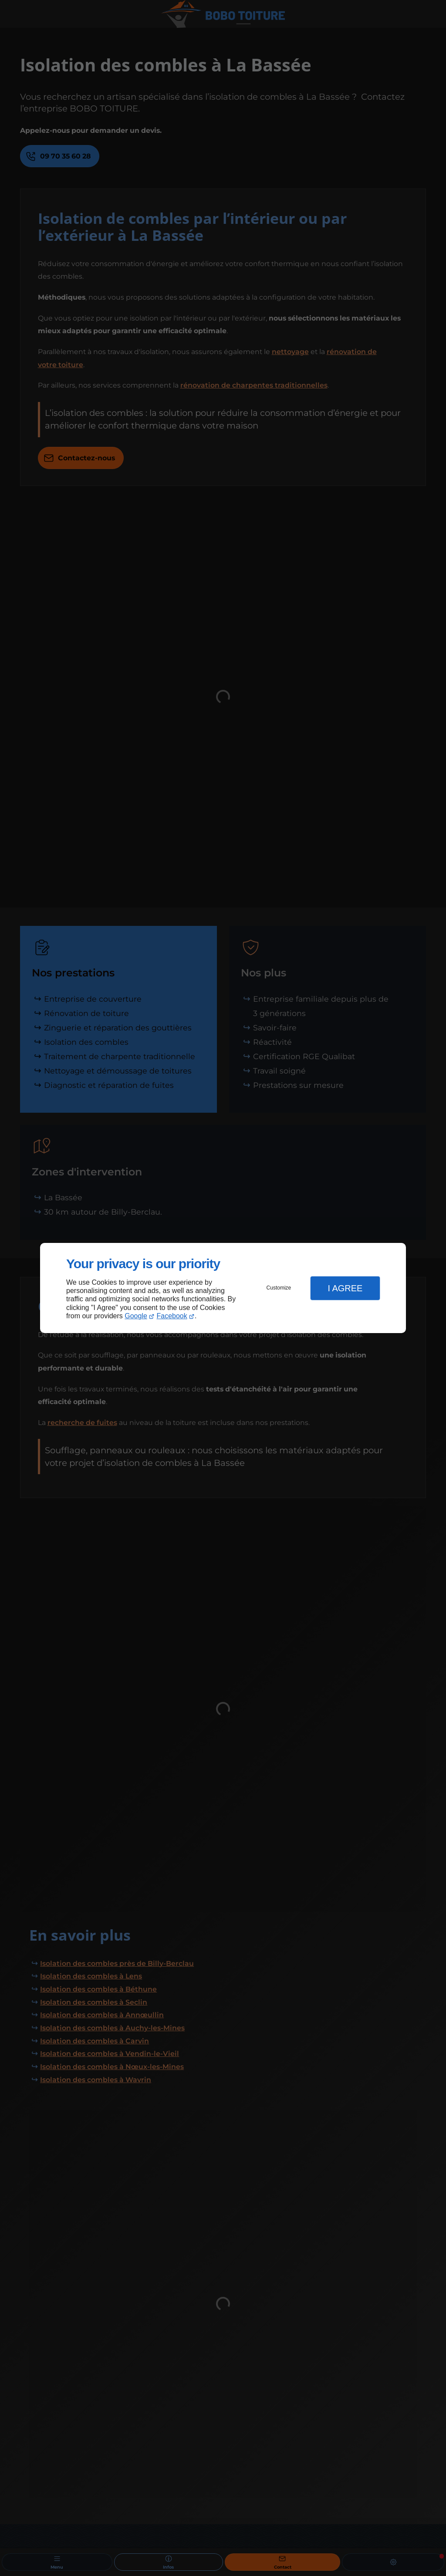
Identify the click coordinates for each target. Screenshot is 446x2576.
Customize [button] (279, 1288)
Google (136, 1316)
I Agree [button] (345, 1288)
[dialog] (223, 1288)
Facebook (172, 1316)
